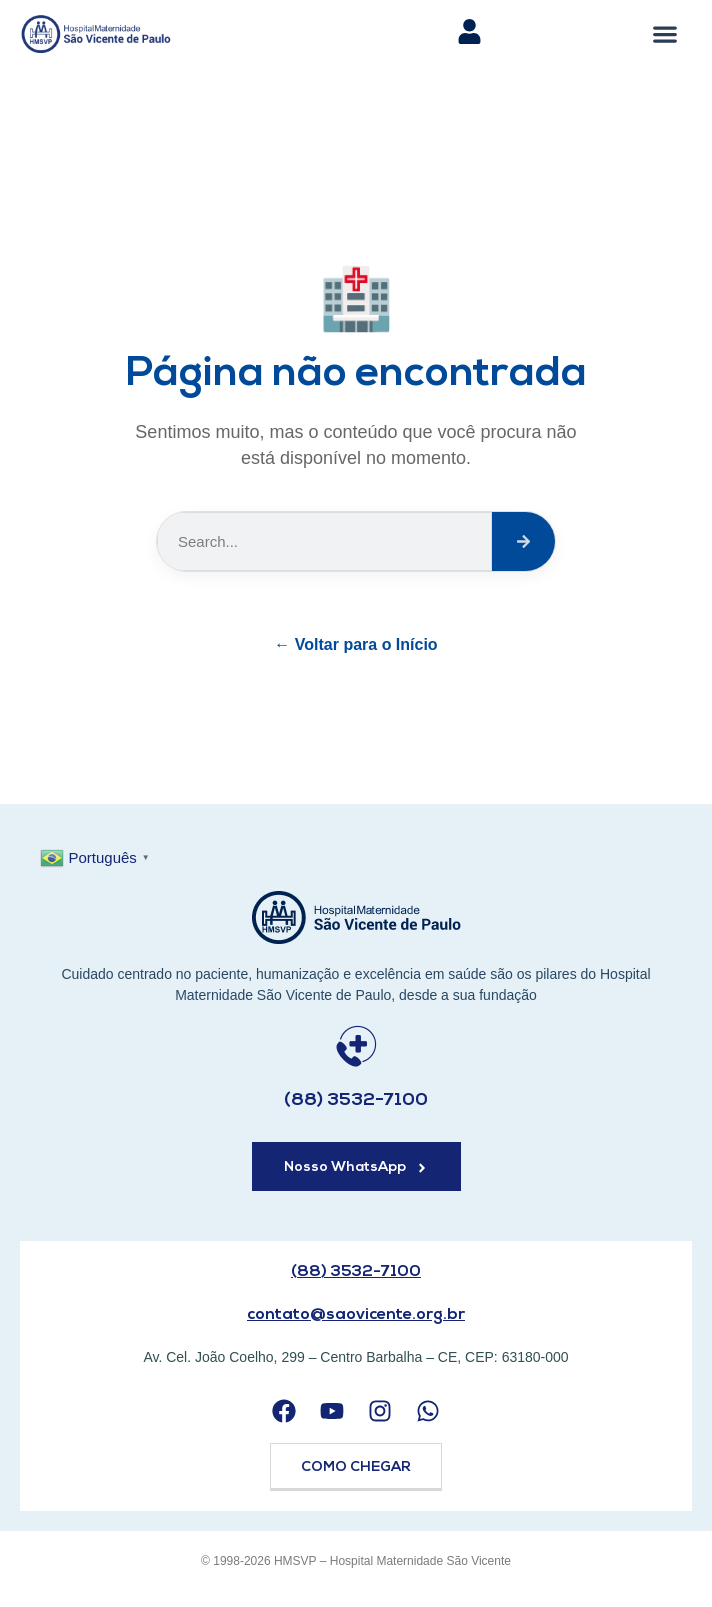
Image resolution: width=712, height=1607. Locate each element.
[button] (665, 33)
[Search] (523, 541)
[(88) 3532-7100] (356, 1046)
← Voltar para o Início (355, 644)
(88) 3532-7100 (356, 1100)
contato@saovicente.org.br (356, 1315)
